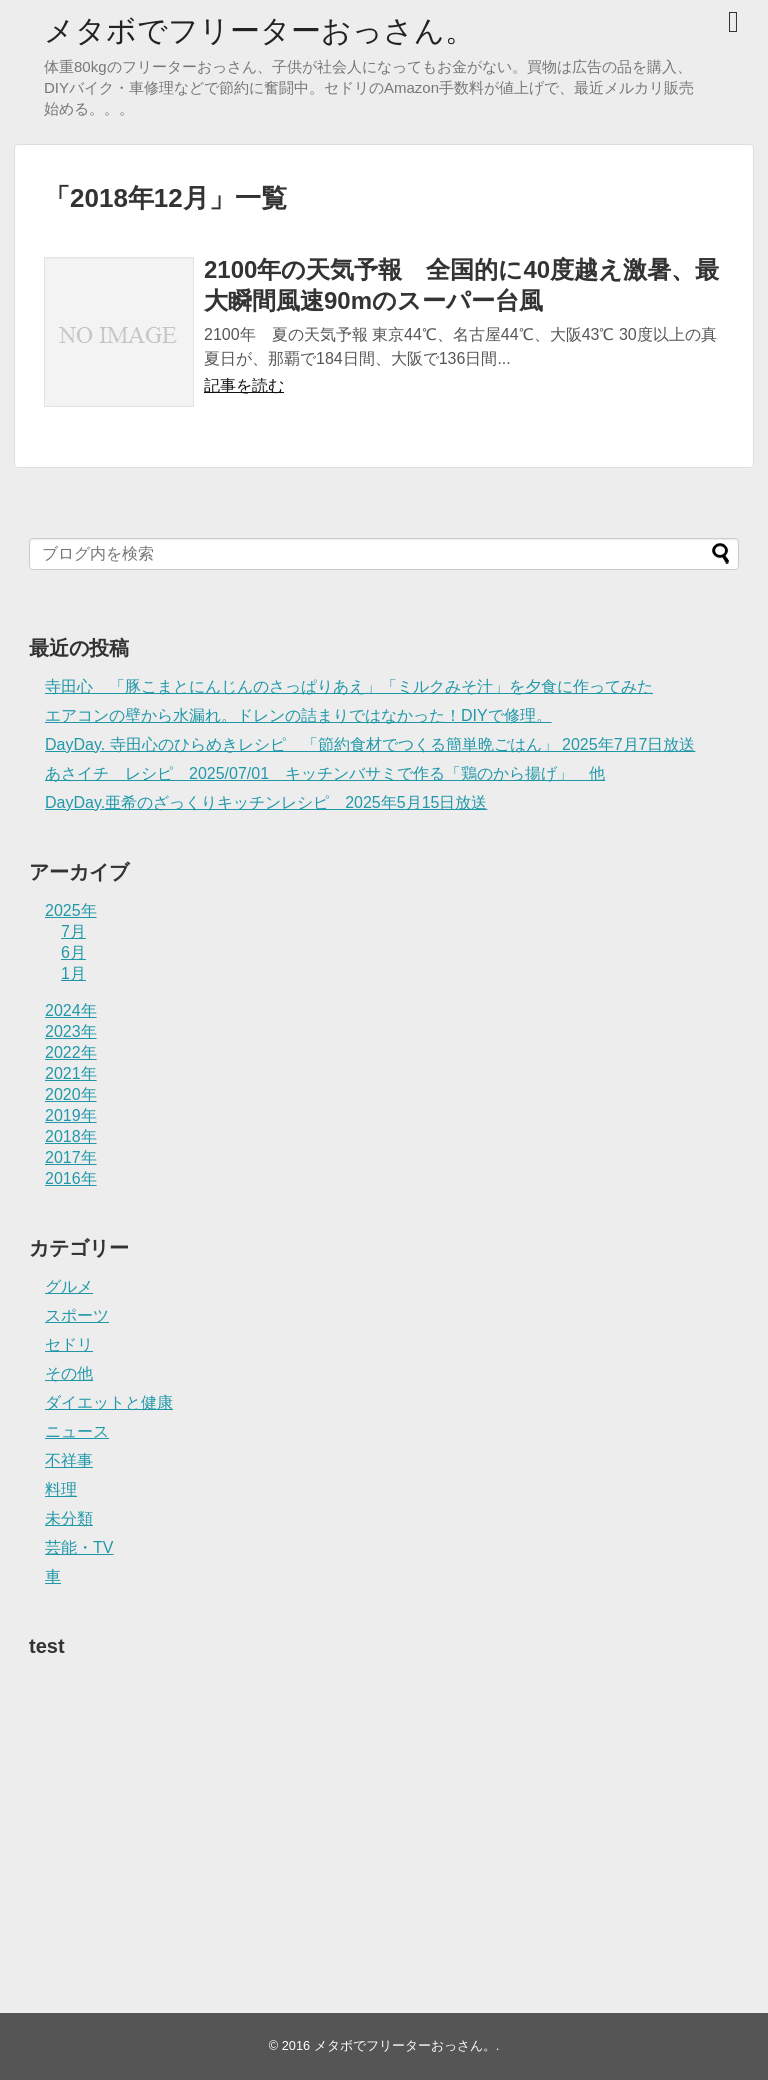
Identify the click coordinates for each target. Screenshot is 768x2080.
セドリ (69, 1344)
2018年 (71, 1136)
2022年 (71, 1052)
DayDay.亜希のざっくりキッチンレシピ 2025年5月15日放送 (266, 802)
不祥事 (69, 1460)
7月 (73, 931)
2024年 (71, 1010)
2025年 (71, 910)
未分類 (69, 1518)
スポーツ (77, 1315)
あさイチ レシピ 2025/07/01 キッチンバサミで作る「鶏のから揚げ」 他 (325, 773)
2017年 (71, 1157)
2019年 (71, 1115)
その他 (69, 1373)
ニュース (77, 1431)
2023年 (71, 1031)
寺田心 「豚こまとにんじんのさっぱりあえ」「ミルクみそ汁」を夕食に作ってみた (349, 686)
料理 (61, 1489)
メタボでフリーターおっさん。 (259, 30)
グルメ (69, 1286)
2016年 (71, 1178)
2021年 (71, 1073)
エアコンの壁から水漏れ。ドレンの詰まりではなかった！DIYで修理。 (298, 715)
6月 (73, 952)
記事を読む (244, 385)
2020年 (71, 1094)
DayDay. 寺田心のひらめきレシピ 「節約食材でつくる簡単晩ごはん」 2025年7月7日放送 (370, 744)
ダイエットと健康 (109, 1402)
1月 (73, 973)
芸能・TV (79, 1547)
